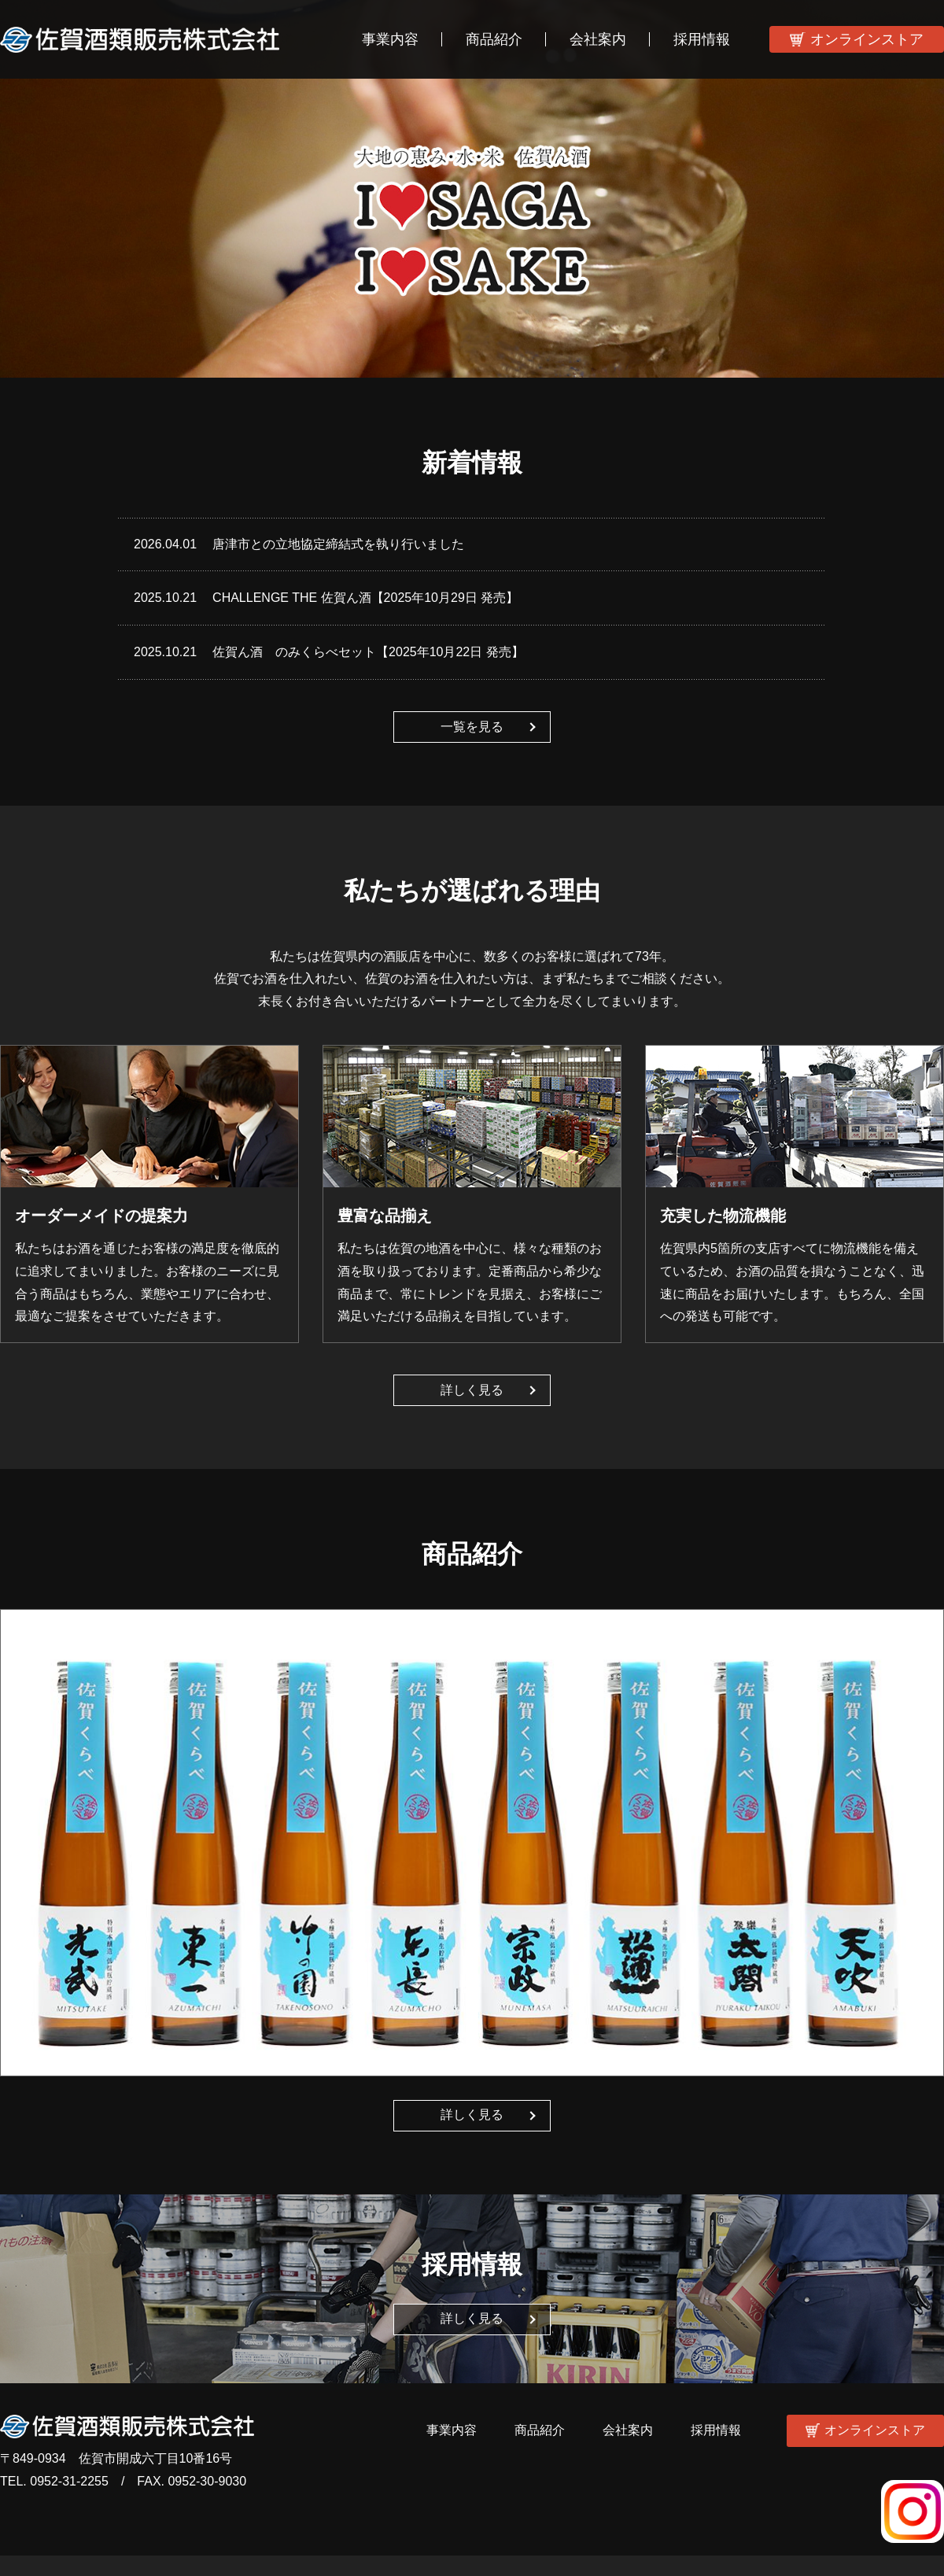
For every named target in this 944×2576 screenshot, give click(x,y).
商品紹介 (494, 39)
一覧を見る (472, 726)
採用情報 (701, 39)
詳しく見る (472, 1390)
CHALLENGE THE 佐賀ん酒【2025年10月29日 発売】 (365, 597)
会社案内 (598, 39)
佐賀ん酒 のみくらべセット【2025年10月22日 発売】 (368, 652)
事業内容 (390, 39)
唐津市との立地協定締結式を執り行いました (338, 544)
